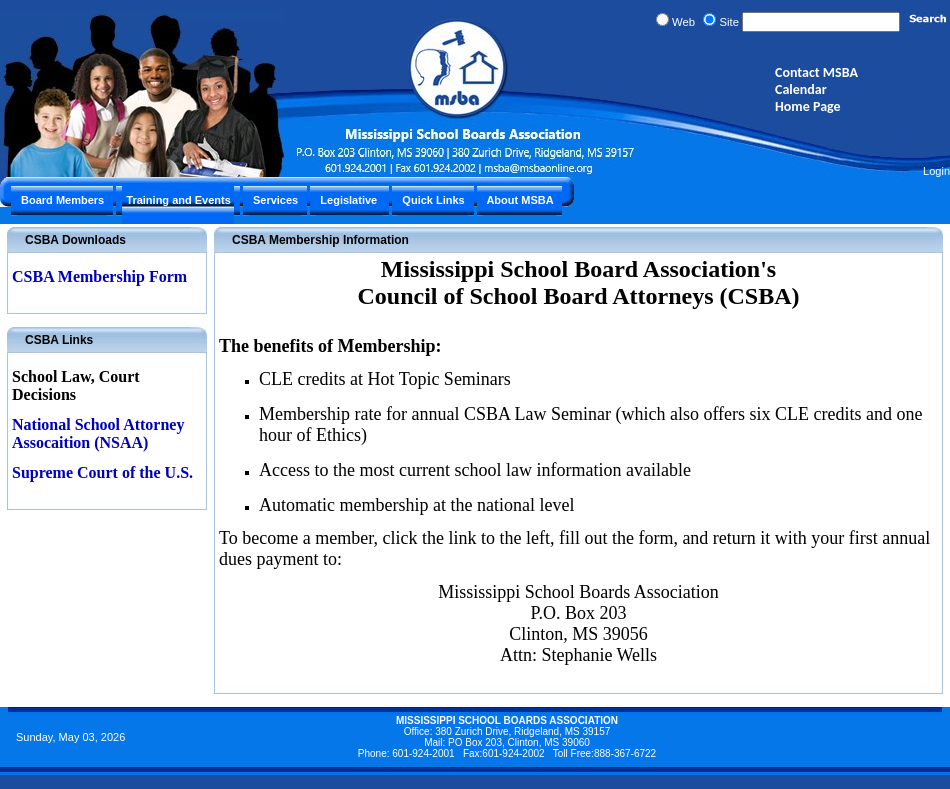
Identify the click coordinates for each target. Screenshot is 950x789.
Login (936, 171)
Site (729, 22)
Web (683, 22)
